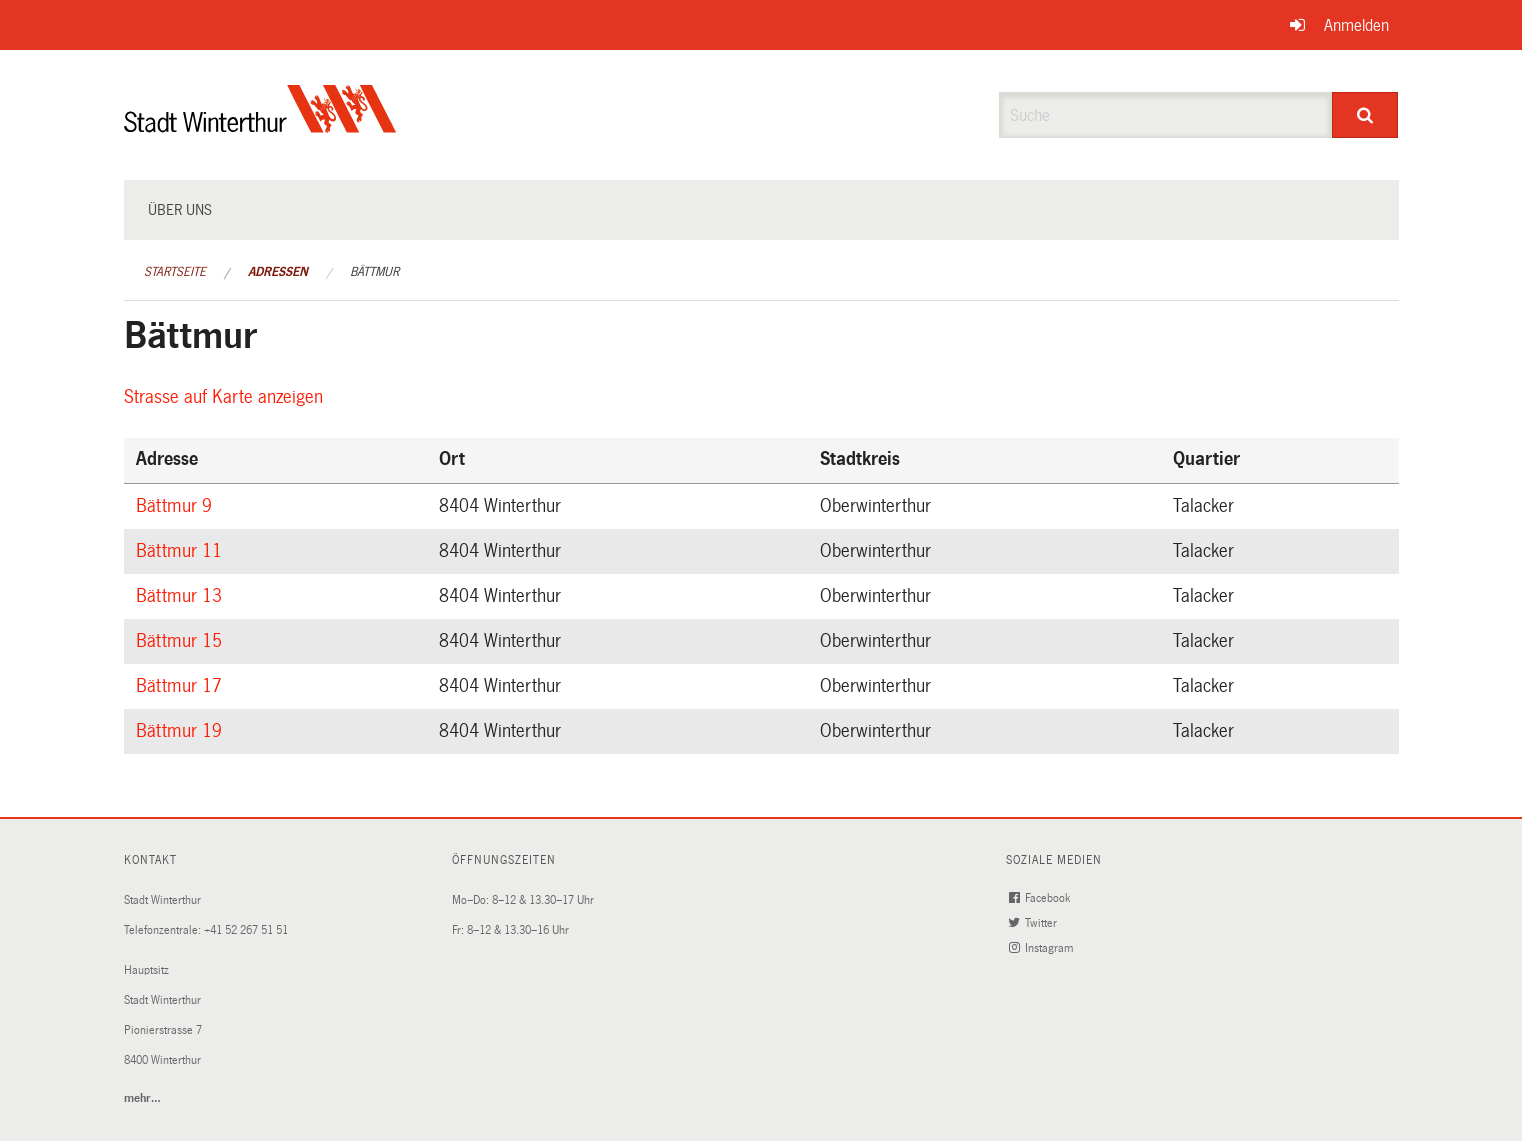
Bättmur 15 (182, 641)
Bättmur (374, 272)
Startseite (175, 272)
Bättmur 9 (177, 506)
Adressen (278, 272)
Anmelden (1356, 25)
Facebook (1041, 898)
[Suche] (1365, 115)
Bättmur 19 (182, 731)
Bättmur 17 (182, 686)
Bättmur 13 (182, 596)
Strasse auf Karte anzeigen (226, 397)
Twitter (1035, 923)
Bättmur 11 (182, 551)
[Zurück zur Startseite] (260, 125)
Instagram (1043, 948)
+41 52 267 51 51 (246, 930)
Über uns (180, 210)
